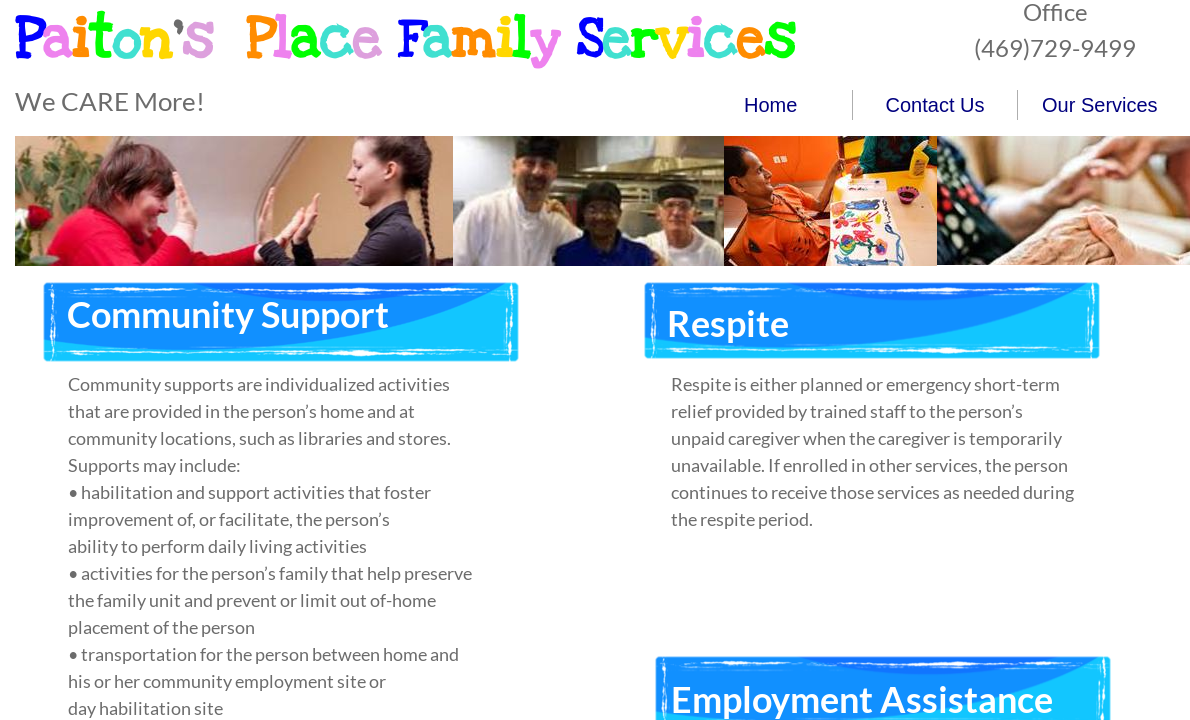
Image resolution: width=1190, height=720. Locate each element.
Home (770, 105)
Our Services (1100, 105)
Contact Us (935, 105)
